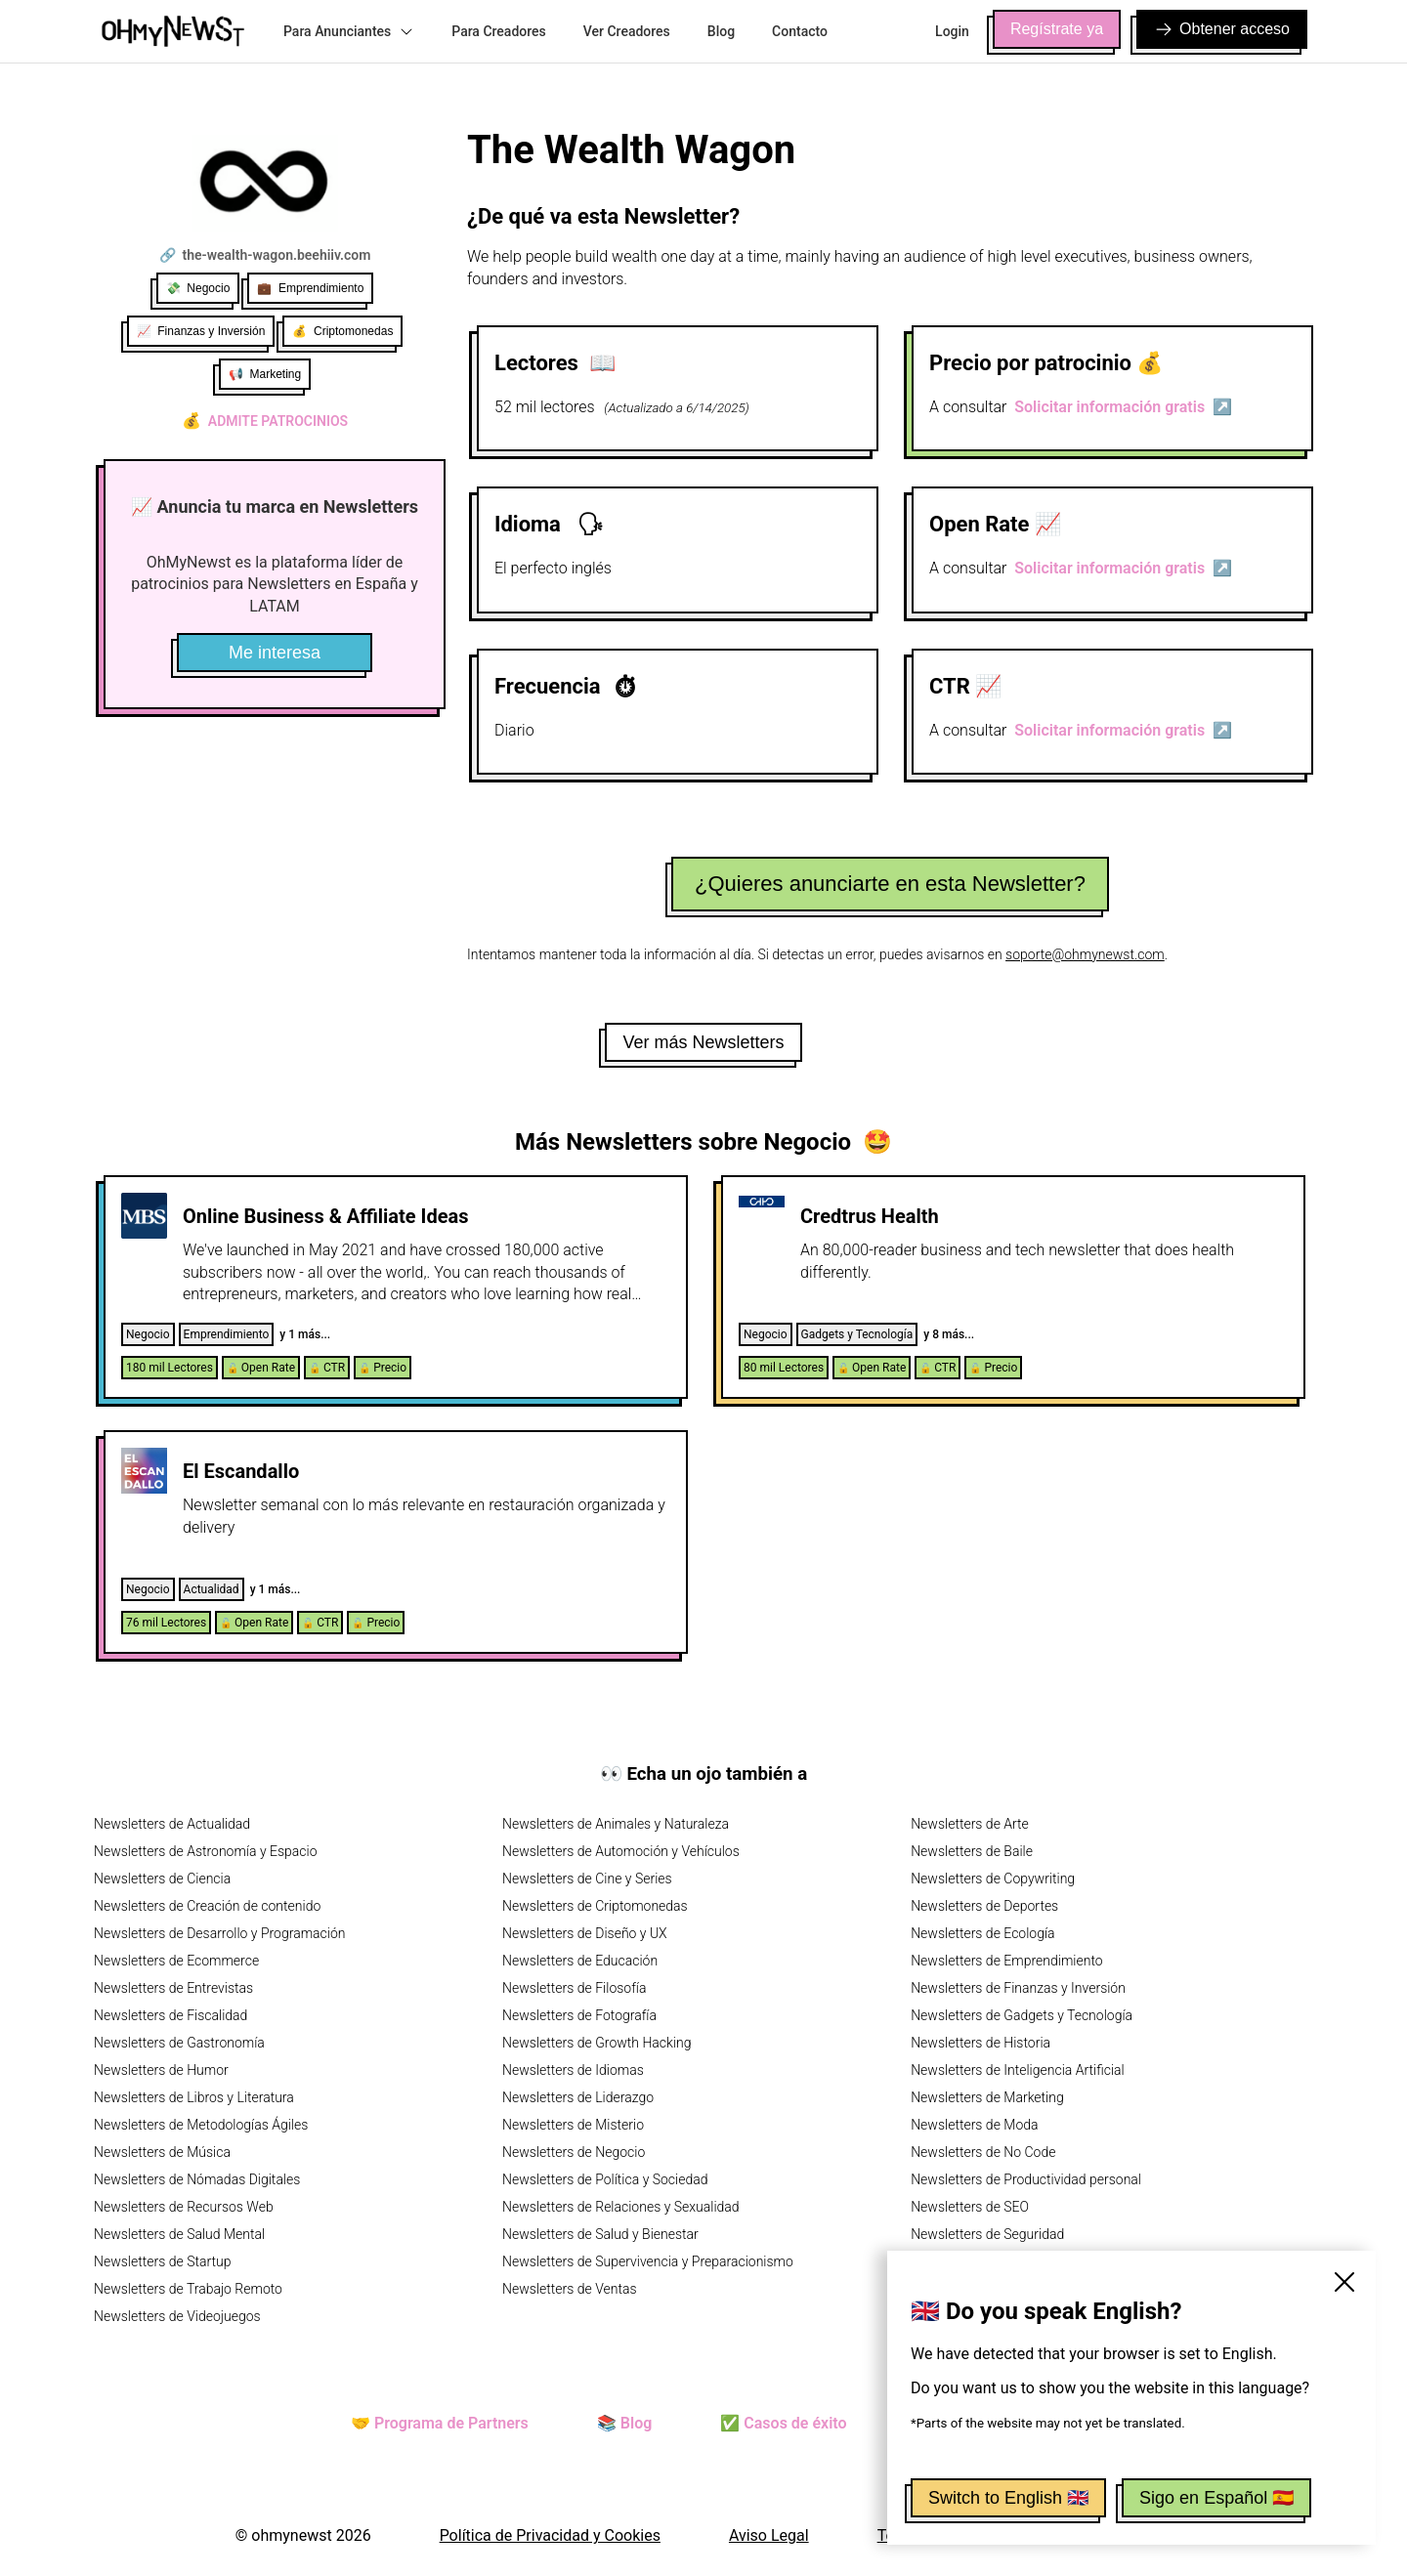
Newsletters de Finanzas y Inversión (1018, 1988)
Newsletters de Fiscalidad (170, 2015)
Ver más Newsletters (703, 1042)
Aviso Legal (769, 2535)
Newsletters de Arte (970, 1824)
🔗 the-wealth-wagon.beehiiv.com (265, 255)
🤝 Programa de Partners (440, 2423)
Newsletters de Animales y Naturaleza (615, 1824)
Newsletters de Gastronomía (179, 2042)
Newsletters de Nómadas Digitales (197, 2179)
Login (952, 31)
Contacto (800, 31)
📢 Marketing (265, 374)
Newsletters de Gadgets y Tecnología (1021, 2015)
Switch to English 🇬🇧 (1008, 2498)
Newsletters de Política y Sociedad (604, 2179)
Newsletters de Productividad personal (1026, 2179)
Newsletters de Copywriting (993, 1878)
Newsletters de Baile (972, 1851)
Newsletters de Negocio (573, 2152)
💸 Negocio (198, 288)
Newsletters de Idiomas (573, 2070)
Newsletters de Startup (162, 2261)
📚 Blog (624, 2423)
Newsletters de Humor (161, 2070)
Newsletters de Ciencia (162, 1878)
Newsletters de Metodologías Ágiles (201, 2125)
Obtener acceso (1222, 29)
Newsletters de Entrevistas (173, 1988)
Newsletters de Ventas (569, 2289)
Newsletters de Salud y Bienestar (600, 2234)
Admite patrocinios (265, 421)
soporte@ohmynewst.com (1085, 954)
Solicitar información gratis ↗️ (1123, 407)
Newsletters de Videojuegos (177, 2316)
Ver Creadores (626, 31)
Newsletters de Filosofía (574, 1988)
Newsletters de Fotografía (579, 2015)
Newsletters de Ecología (982, 1933)
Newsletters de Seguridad (987, 2234)
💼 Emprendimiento (310, 288)
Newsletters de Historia (980, 2042)
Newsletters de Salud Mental (179, 2234)
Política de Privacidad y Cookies (550, 2535)
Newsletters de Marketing (987, 2097)
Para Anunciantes (348, 31)
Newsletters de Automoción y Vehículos (621, 1851)
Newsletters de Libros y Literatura (194, 2097)
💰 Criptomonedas (342, 331)
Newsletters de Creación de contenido (207, 1906)
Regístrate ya (1056, 29)
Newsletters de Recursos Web (184, 2207)
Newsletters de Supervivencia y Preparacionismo (647, 2261)
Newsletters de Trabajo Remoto (188, 2289)
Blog (721, 31)
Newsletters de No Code (983, 2152)
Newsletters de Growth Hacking (596, 2042)
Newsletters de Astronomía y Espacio (205, 1851)
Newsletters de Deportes (984, 1906)
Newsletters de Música (162, 2152)
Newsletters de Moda (974, 2125)
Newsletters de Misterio (573, 2125)
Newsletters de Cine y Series (587, 1878)
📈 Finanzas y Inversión (201, 331)
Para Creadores (498, 31)
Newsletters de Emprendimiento (1006, 1960)
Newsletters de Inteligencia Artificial (1018, 2070)
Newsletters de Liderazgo (578, 2097)
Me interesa (274, 652)
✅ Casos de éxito (783, 2423)
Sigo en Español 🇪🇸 (1216, 2498)
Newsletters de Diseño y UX (584, 1933)
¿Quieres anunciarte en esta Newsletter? (890, 883)
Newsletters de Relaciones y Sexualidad (621, 2207)
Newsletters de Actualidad (172, 1824)
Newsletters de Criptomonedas (595, 1906)
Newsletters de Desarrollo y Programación (219, 1933)
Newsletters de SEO (970, 2207)
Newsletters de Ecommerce (176, 1960)
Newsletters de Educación (580, 1960)
